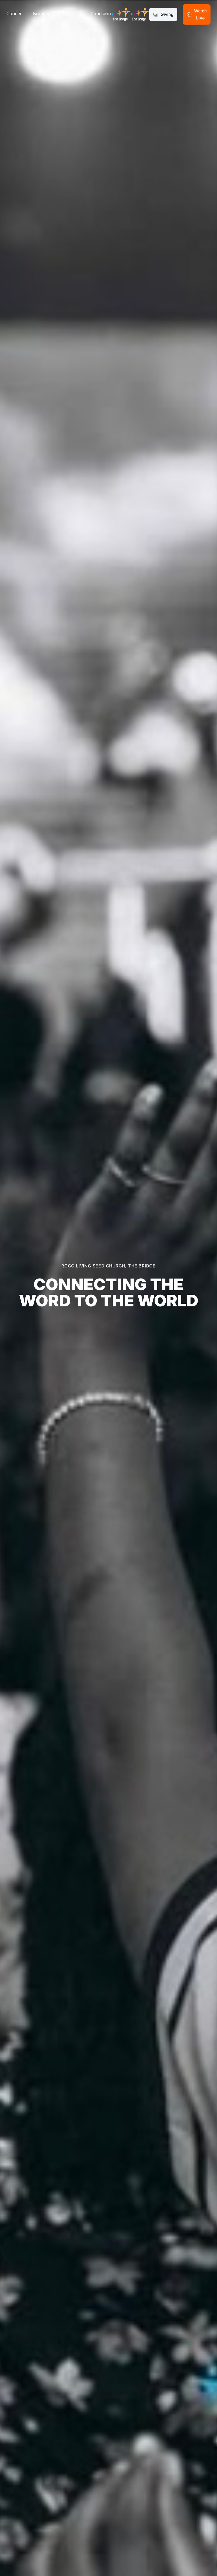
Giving (163, 14)
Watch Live (196, 14)
